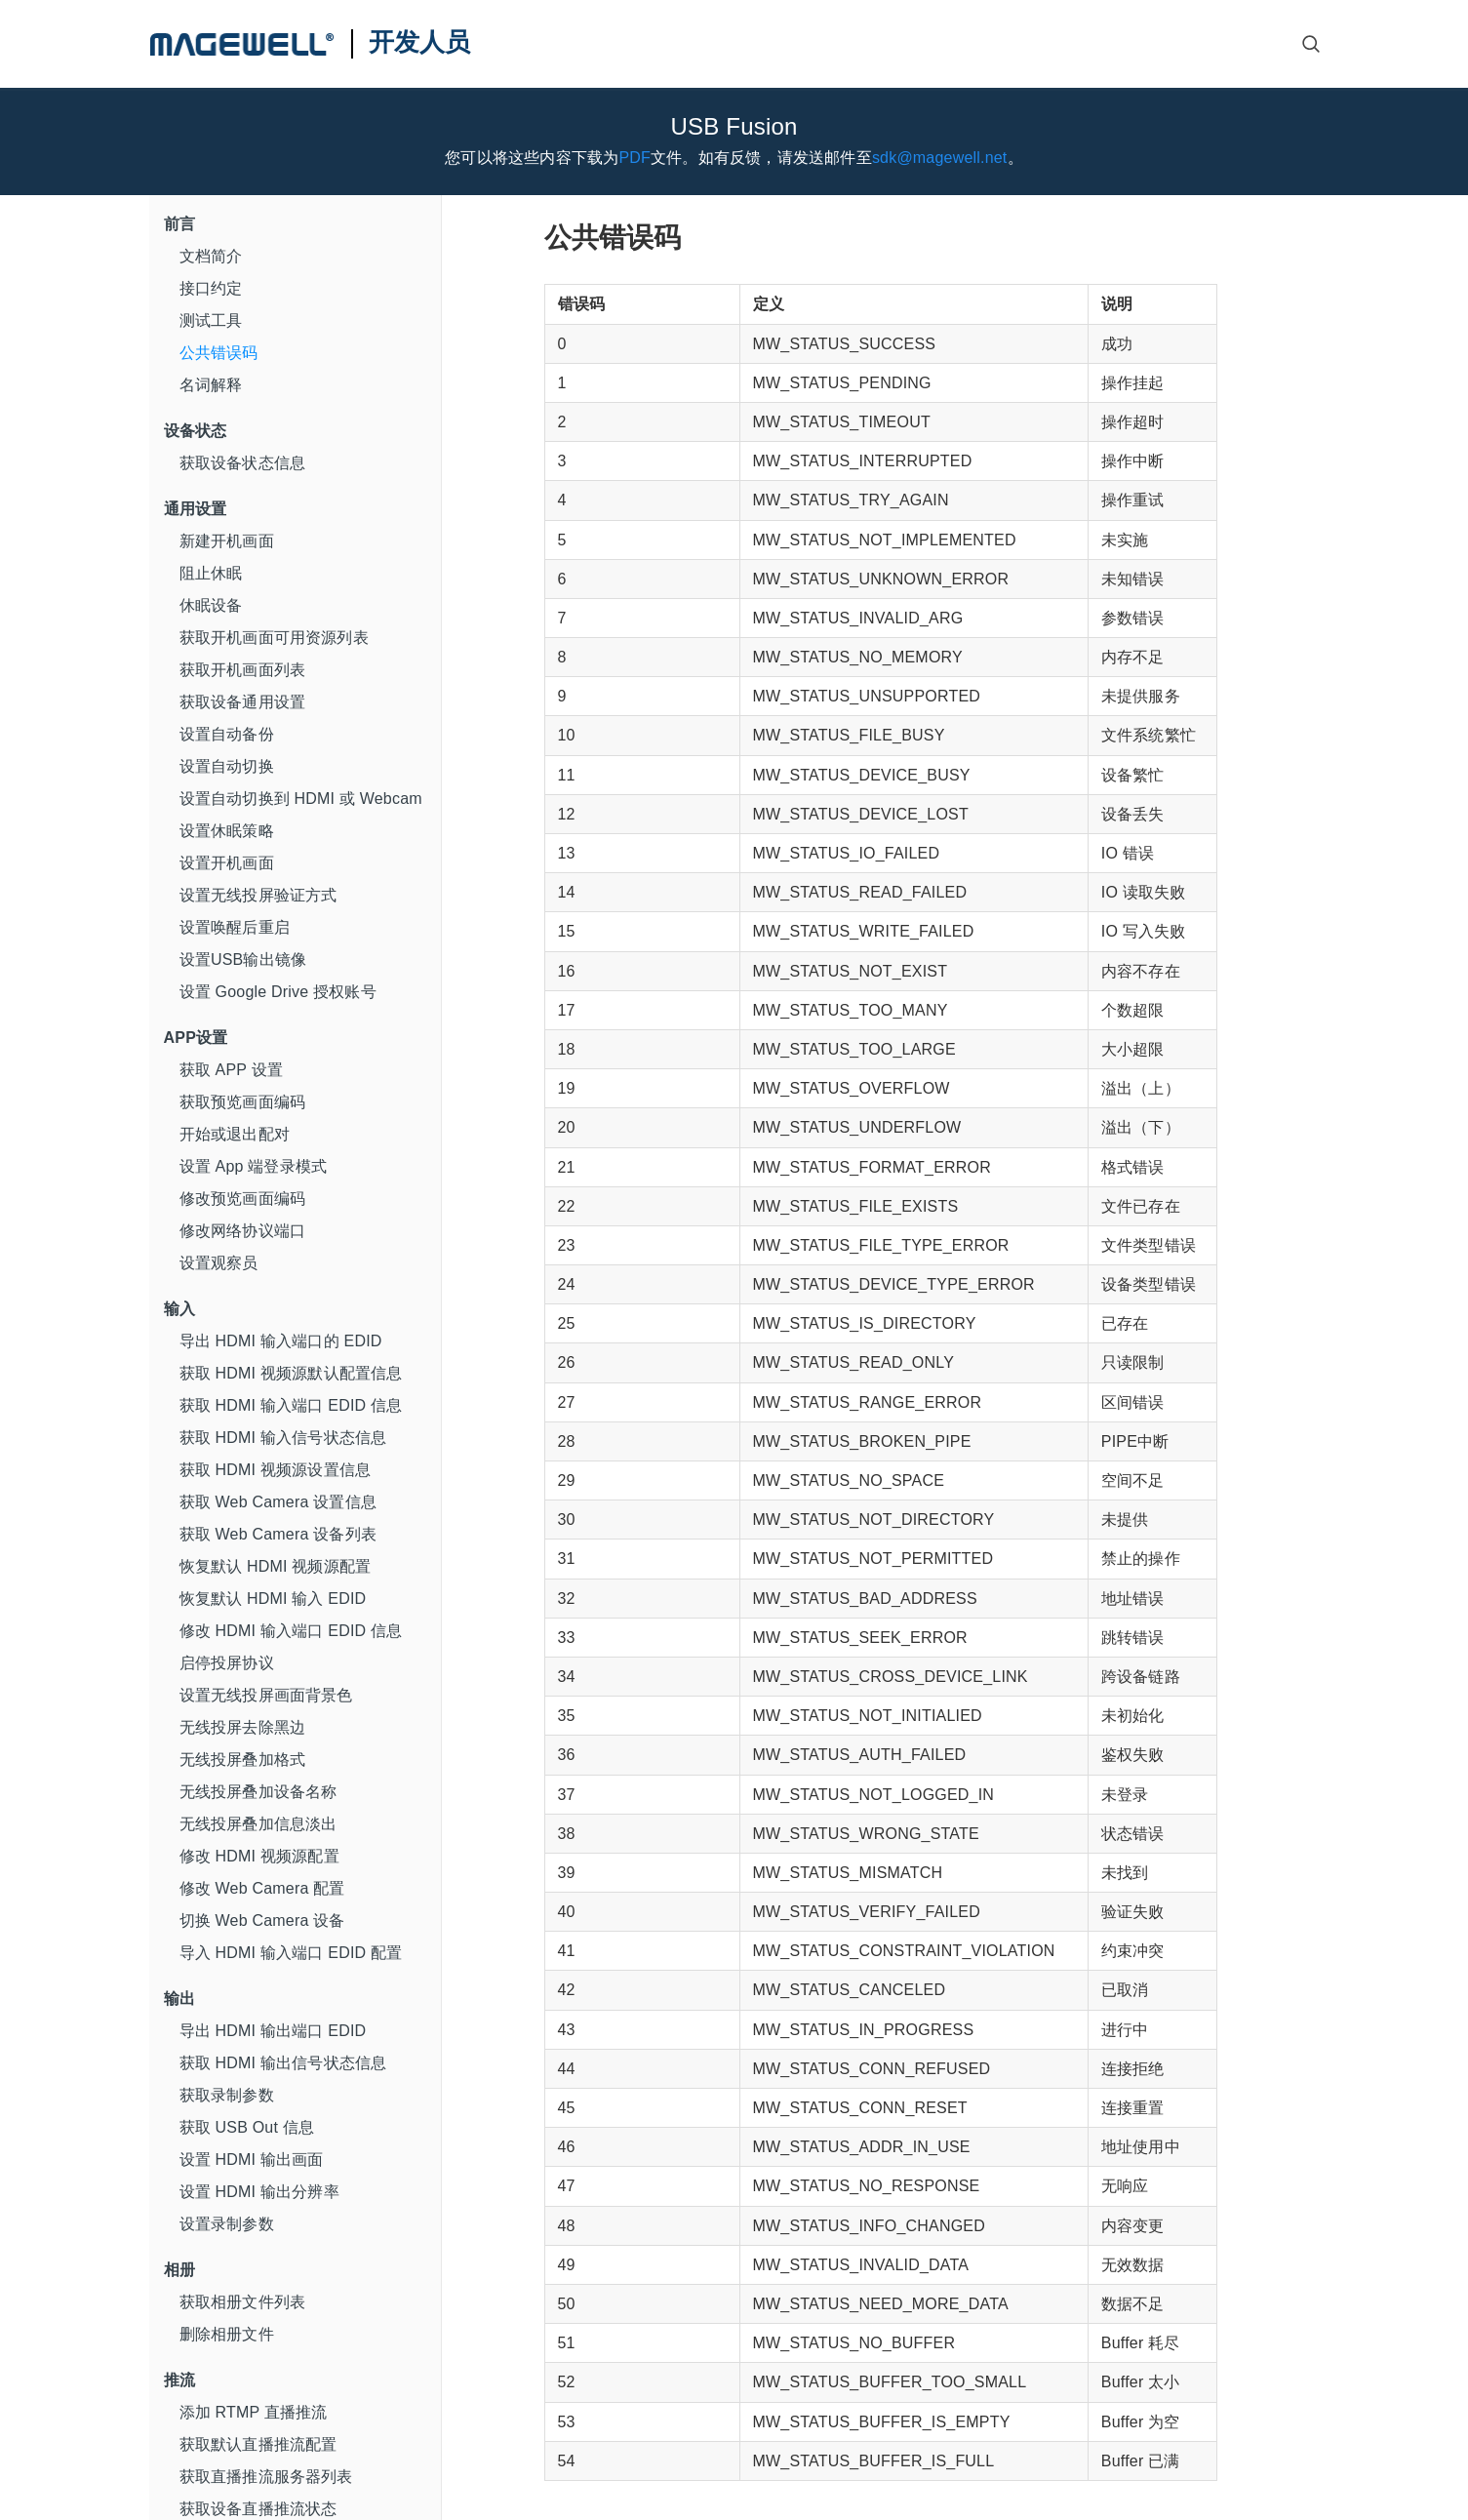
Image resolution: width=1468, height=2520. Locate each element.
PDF (634, 157)
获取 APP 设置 (231, 1069)
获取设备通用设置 (242, 702)
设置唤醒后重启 (234, 927)
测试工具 (211, 320)
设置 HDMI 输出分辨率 (259, 2191)
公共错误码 (218, 352)
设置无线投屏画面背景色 (266, 1695)
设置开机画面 (226, 863)
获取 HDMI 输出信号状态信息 (283, 2063)
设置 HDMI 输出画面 (251, 2159)
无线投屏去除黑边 (242, 1727)
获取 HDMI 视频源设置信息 (275, 1469)
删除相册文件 (226, 2334)
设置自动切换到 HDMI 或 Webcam (300, 798)
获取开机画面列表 (242, 669)
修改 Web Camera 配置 (262, 1888)
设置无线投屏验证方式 (258, 895)
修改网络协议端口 (242, 1230)
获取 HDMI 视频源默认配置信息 (291, 1373)
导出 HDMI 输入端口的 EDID (280, 1341)
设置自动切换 (226, 766)
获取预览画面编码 (242, 1102)
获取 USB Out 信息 (247, 2127)
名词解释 (211, 385)
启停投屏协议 (226, 1663)
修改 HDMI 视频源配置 (259, 1856)
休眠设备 (211, 605)
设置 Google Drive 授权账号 (278, 991)
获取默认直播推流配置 (258, 2444)
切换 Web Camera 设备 (262, 1920)
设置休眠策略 (226, 830)
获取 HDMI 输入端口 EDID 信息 (291, 1405)
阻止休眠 (211, 573)
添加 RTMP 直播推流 (253, 2412)
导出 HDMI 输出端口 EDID (273, 2030)
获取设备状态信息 (242, 463)
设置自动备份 (226, 734)
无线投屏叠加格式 (242, 1759)
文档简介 (211, 256)
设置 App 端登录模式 (253, 1166)
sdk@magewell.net (940, 157)
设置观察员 (218, 1263)
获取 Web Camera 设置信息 (278, 1502)
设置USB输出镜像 (243, 959)
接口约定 (211, 288)
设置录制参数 (226, 2224)
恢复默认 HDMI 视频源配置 (275, 1566)
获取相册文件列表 (242, 2302)
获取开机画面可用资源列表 (274, 637)
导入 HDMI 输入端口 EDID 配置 (291, 1952)
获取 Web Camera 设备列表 (278, 1534)
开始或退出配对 (234, 1134)
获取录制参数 (226, 2095)
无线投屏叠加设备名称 (258, 1791)
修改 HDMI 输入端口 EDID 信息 (291, 1630)
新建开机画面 (226, 541)
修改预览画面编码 (242, 1198)
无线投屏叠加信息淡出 (258, 1824)
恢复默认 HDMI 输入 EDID (273, 1598)
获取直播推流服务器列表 (266, 2476)
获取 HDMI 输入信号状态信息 (283, 1437)
